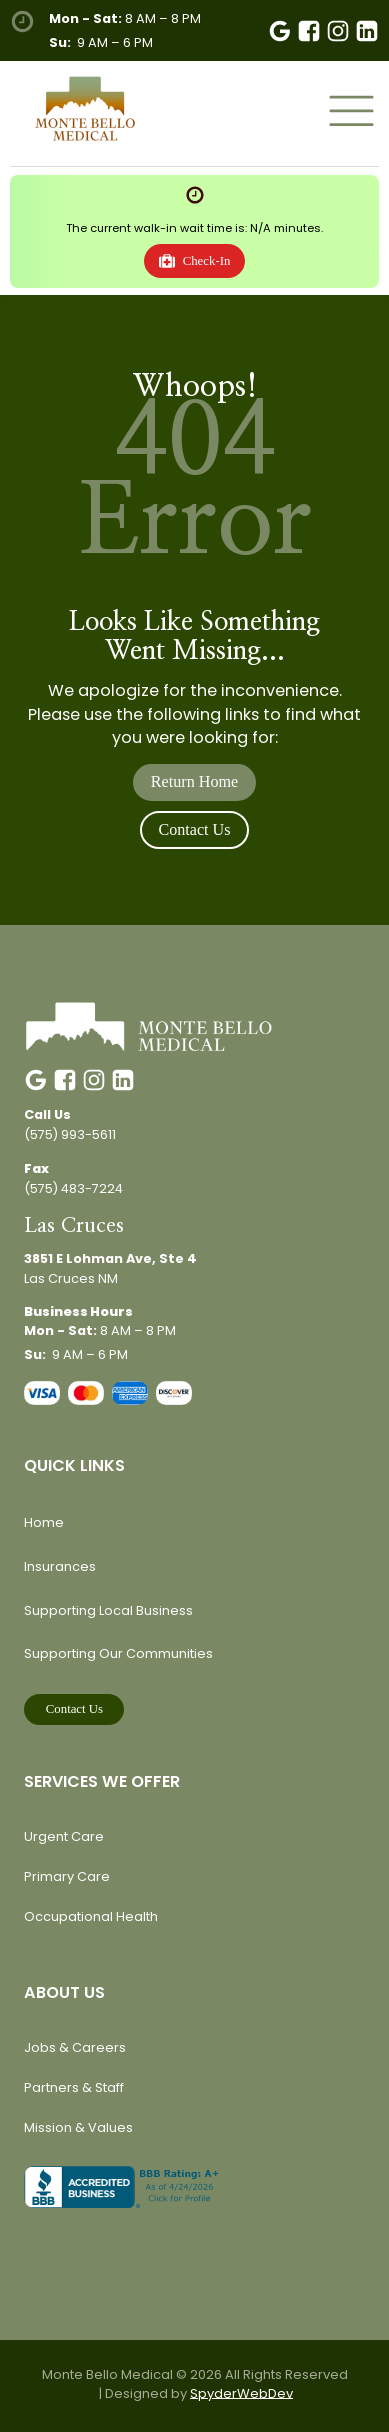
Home (44, 1522)
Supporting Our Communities (118, 1653)
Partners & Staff (74, 2087)
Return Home (194, 781)
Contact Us (194, 829)
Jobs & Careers (75, 2047)
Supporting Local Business (108, 1610)
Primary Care (67, 1876)
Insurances (60, 1566)
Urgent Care (64, 1836)
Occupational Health (91, 1916)
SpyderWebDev (241, 2393)
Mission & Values (78, 2127)
